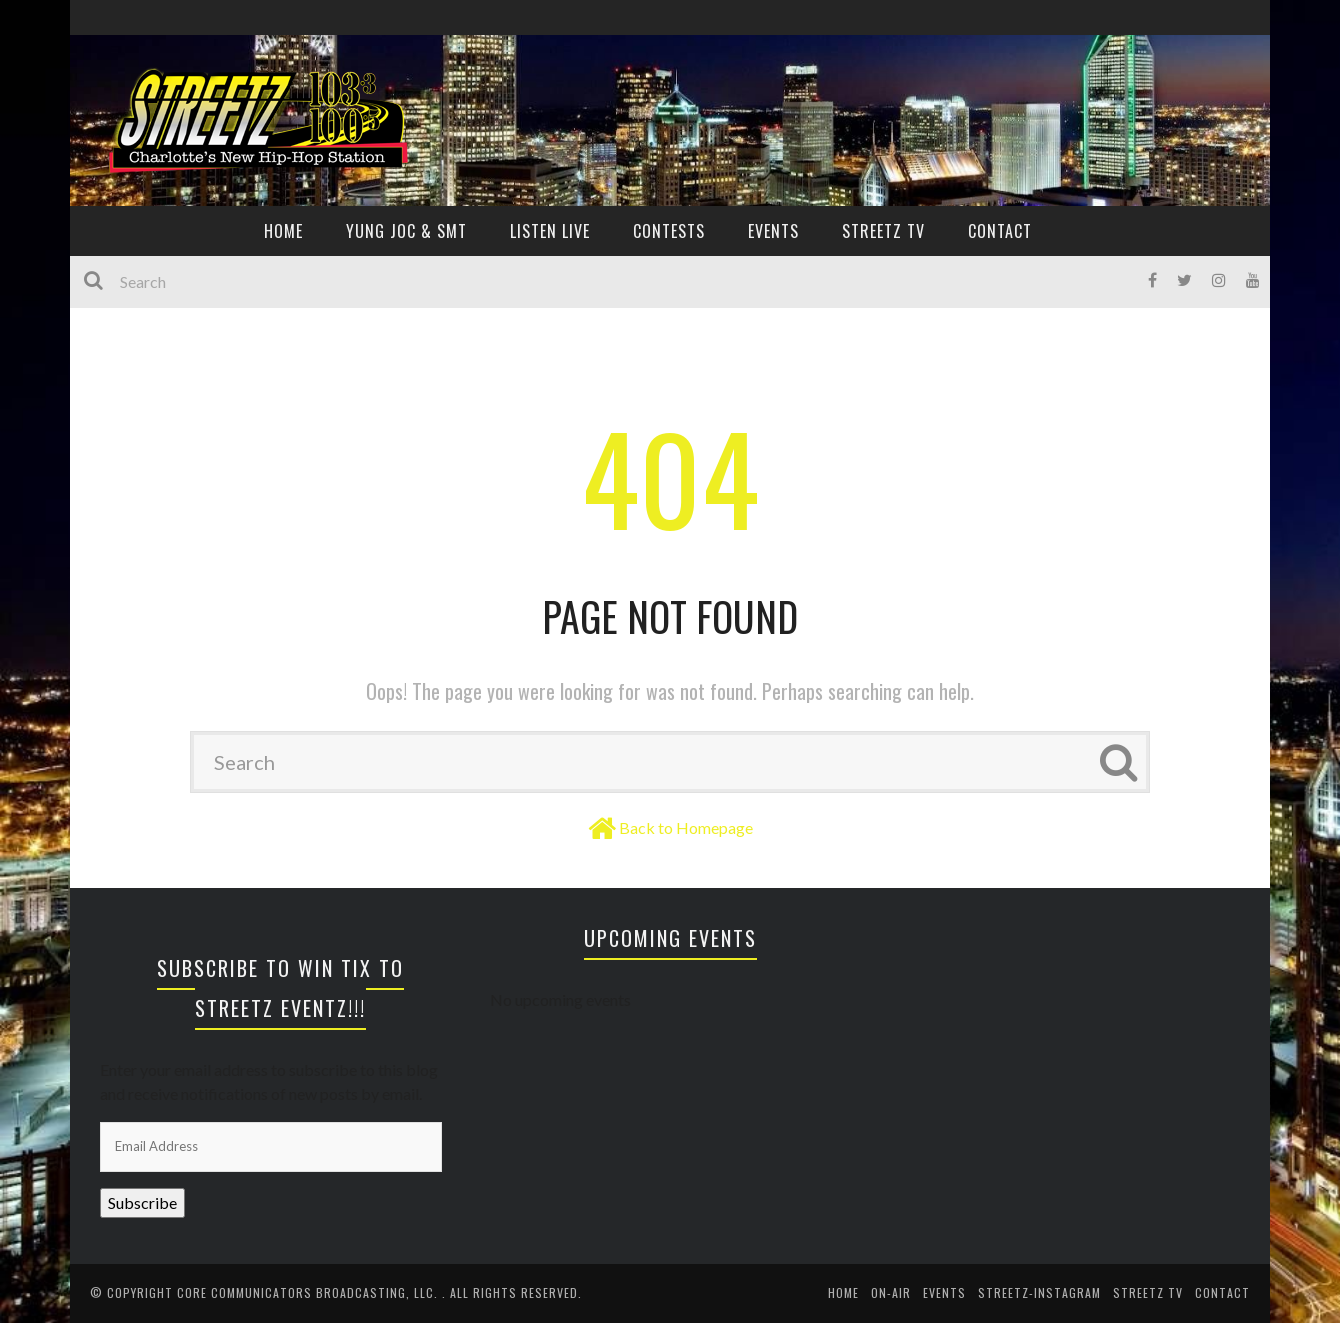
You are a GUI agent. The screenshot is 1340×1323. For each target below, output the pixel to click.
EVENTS (773, 231)
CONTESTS (669, 231)
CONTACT (1000, 231)
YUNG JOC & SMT (406, 231)
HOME (283, 231)
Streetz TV (883, 231)
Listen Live (550, 231)
